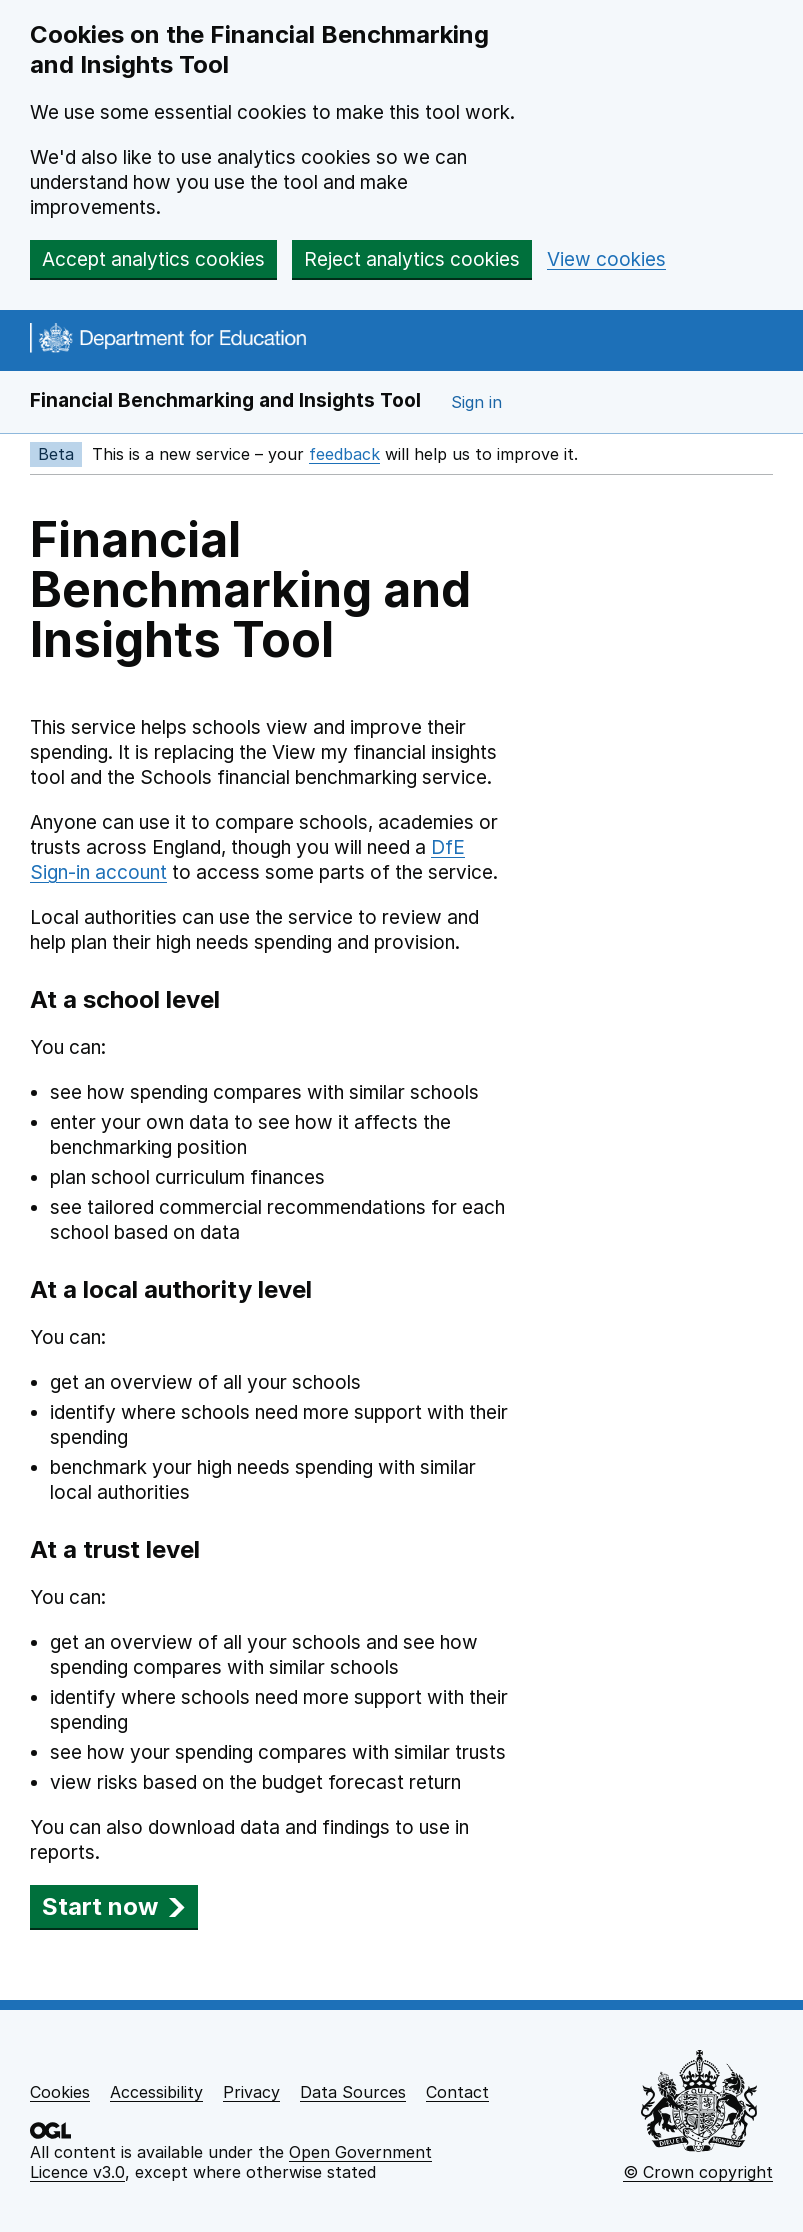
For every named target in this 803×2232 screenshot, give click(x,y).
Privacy (251, 2092)
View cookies (606, 259)
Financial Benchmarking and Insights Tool (225, 400)
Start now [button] (114, 1906)
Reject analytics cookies (412, 259)
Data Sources (353, 2092)
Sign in (476, 402)
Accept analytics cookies (153, 259)
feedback (344, 454)
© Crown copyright (698, 2172)
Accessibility (156, 2092)
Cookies (60, 2092)
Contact (457, 2092)
